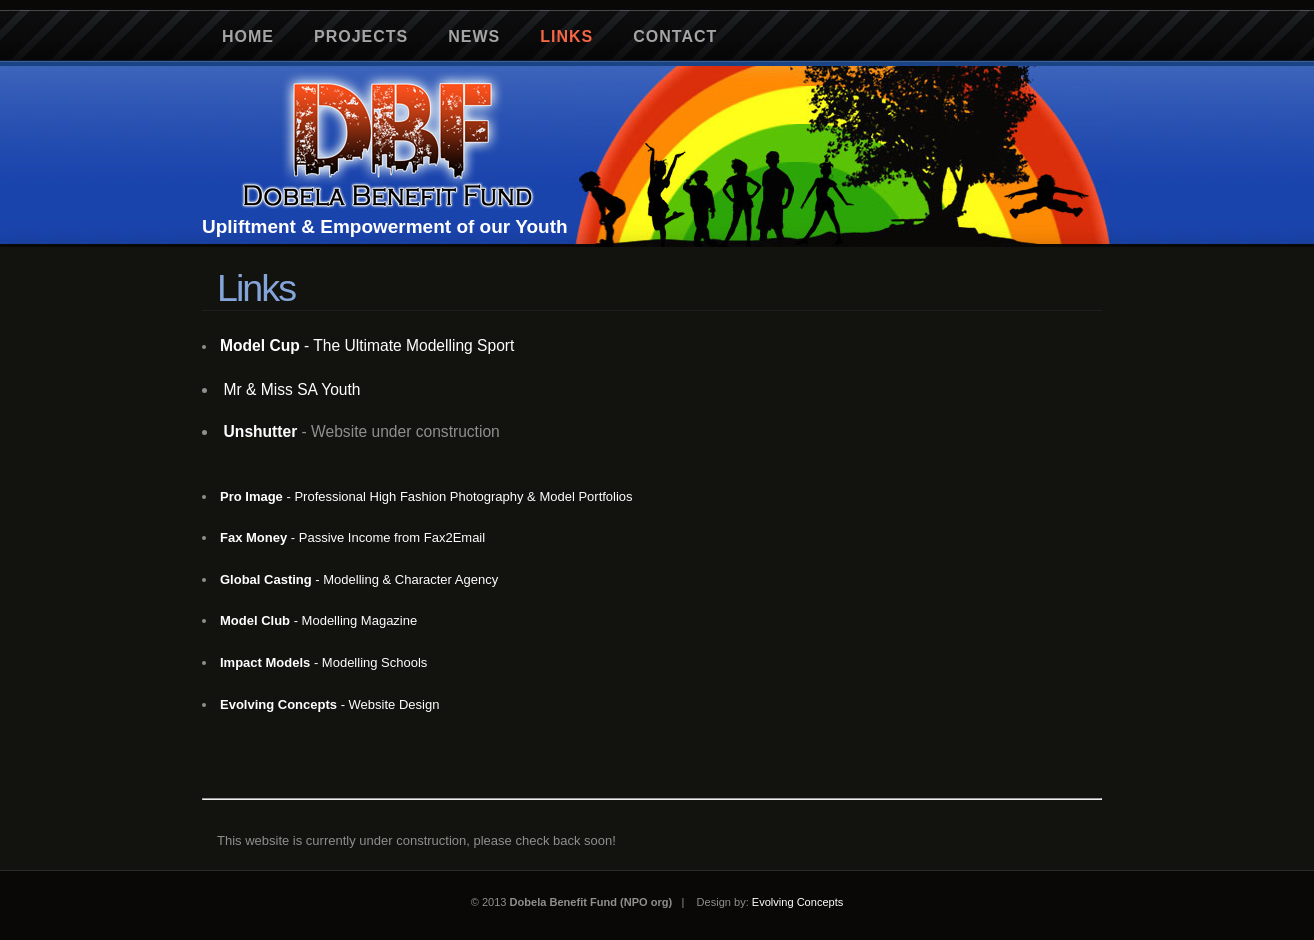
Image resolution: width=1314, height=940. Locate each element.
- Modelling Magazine (318, 620)
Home (248, 36)
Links (566, 36)
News (474, 36)
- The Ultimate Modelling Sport (367, 345)
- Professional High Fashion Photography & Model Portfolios (426, 496)
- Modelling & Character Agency (359, 579)
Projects (361, 36)
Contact (675, 36)
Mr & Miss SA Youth (292, 389)
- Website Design (329, 704)
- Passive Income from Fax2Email (352, 537)
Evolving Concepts (798, 902)
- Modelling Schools (323, 662)
